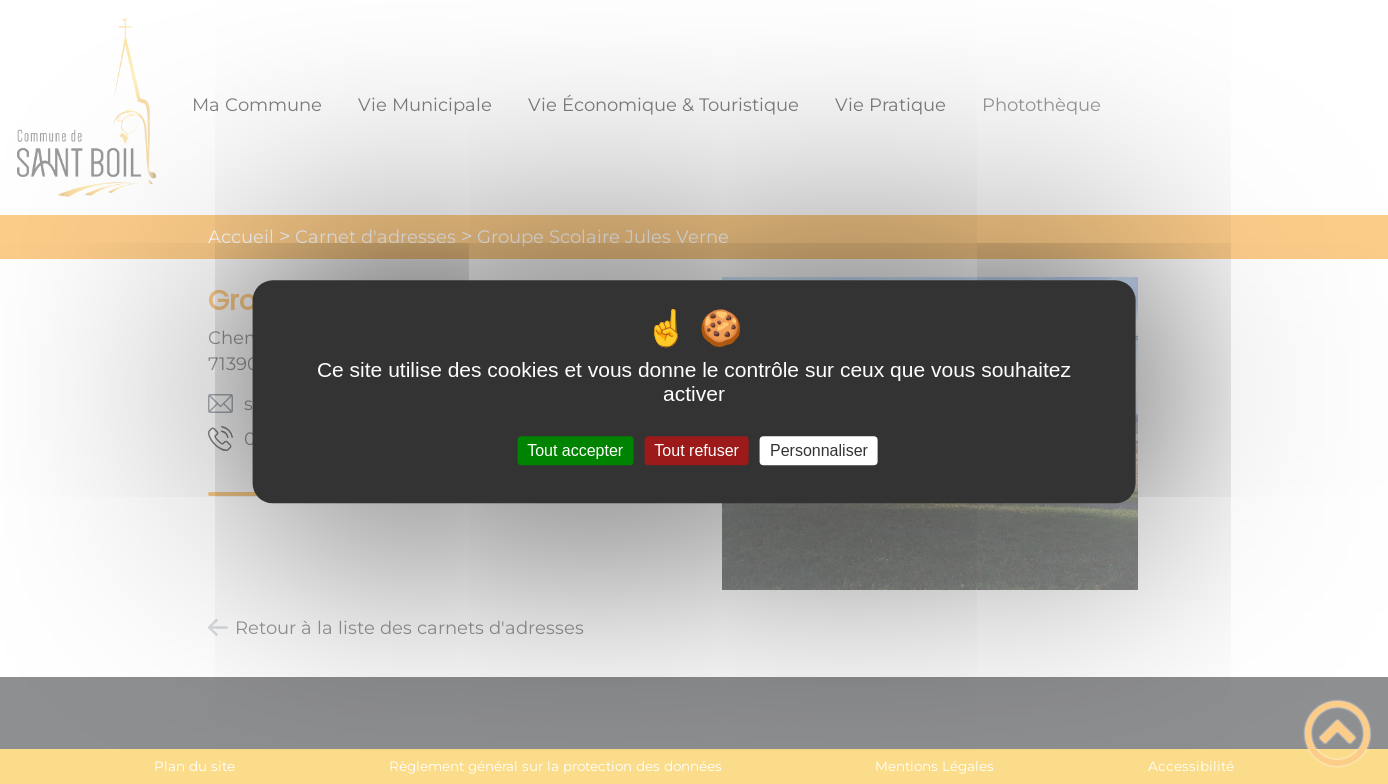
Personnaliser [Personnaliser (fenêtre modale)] (819, 450)
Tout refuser (696, 450)
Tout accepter (575, 450)
